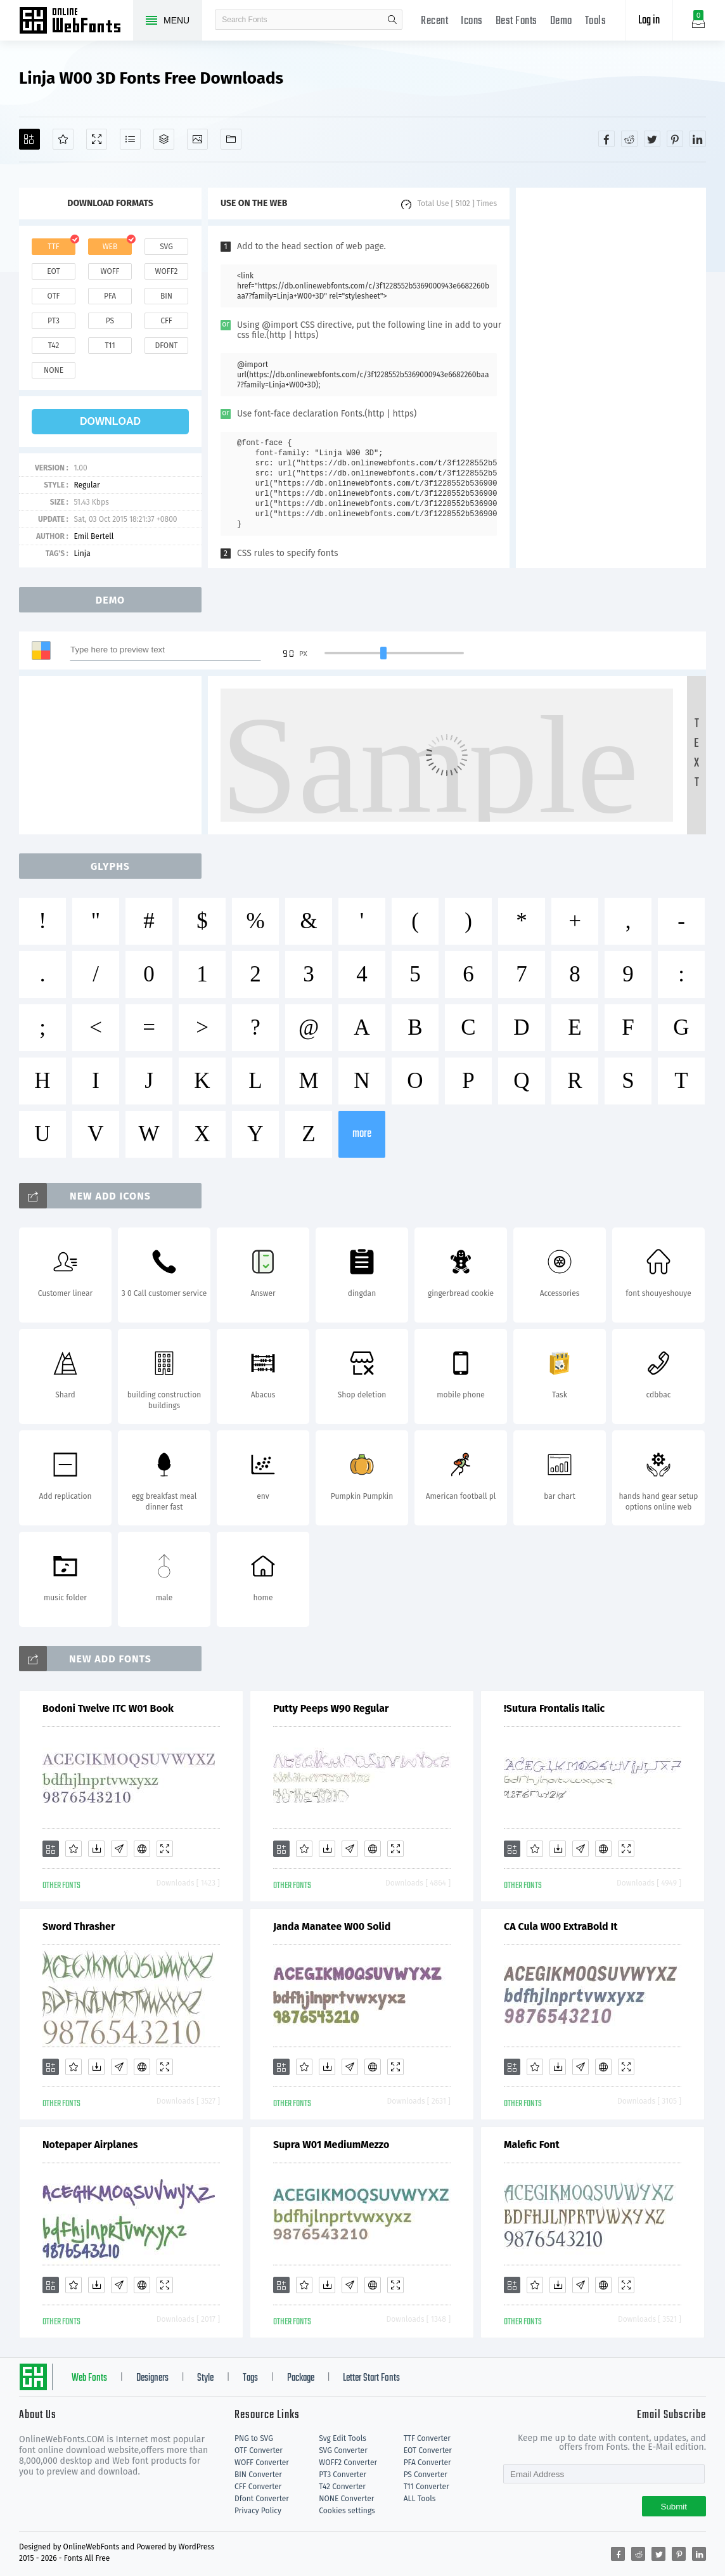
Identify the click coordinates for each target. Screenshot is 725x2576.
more (361, 1134)
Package (300, 2378)
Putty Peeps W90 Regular (330, 1708)
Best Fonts (516, 21)
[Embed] (142, 1849)
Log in (649, 20)
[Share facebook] (606, 139)
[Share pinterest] (675, 139)
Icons (472, 21)
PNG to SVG (253, 2438)
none (53, 370)
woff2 (166, 271)
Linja (82, 553)
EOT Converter (428, 2450)
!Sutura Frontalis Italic (554, 1708)
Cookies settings (347, 2510)
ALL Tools (420, 2498)
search (392, 19)
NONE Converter (346, 2498)
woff (109, 271)
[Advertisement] (611, 378)
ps (110, 320)
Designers (152, 2378)
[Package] (163, 139)
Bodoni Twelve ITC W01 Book (108, 1708)
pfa (110, 296)
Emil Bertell (93, 536)
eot (53, 271)
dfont (166, 345)
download (110, 421)
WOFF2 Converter (348, 2462)
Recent (434, 21)
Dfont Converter (261, 2498)
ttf (53, 246)
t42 (54, 345)
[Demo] (96, 139)
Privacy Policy (257, 2510)
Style (205, 2378)
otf (54, 296)
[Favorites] (63, 139)
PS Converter (425, 2474)
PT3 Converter (342, 2474)
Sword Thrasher (78, 1926)
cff (166, 320)
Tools (595, 21)
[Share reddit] (629, 139)
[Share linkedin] (698, 139)
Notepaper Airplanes (90, 2145)
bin (166, 296)
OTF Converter (258, 2450)
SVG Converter (343, 2450)
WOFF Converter (261, 2462)
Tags (250, 2378)
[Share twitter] (652, 139)
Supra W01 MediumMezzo (331, 2145)
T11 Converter (426, 2486)
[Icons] (197, 139)
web (110, 246)
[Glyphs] (130, 139)
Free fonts (76, 21)
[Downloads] (96, 1849)
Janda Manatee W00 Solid (331, 1926)
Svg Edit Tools (342, 2438)
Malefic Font (532, 2145)
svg (166, 246)
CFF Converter (257, 2486)
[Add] (29, 139)
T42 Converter (342, 2486)
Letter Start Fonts (371, 2378)
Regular (86, 485)
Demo (561, 21)
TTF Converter (427, 2438)
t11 (110, 345)
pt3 (54, 320)
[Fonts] (231, 139)
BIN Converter (258, 2474)
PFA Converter (427, 2462)
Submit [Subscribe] (674, 2506)
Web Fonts (89, 2378)
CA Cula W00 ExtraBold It (560, 1926)
